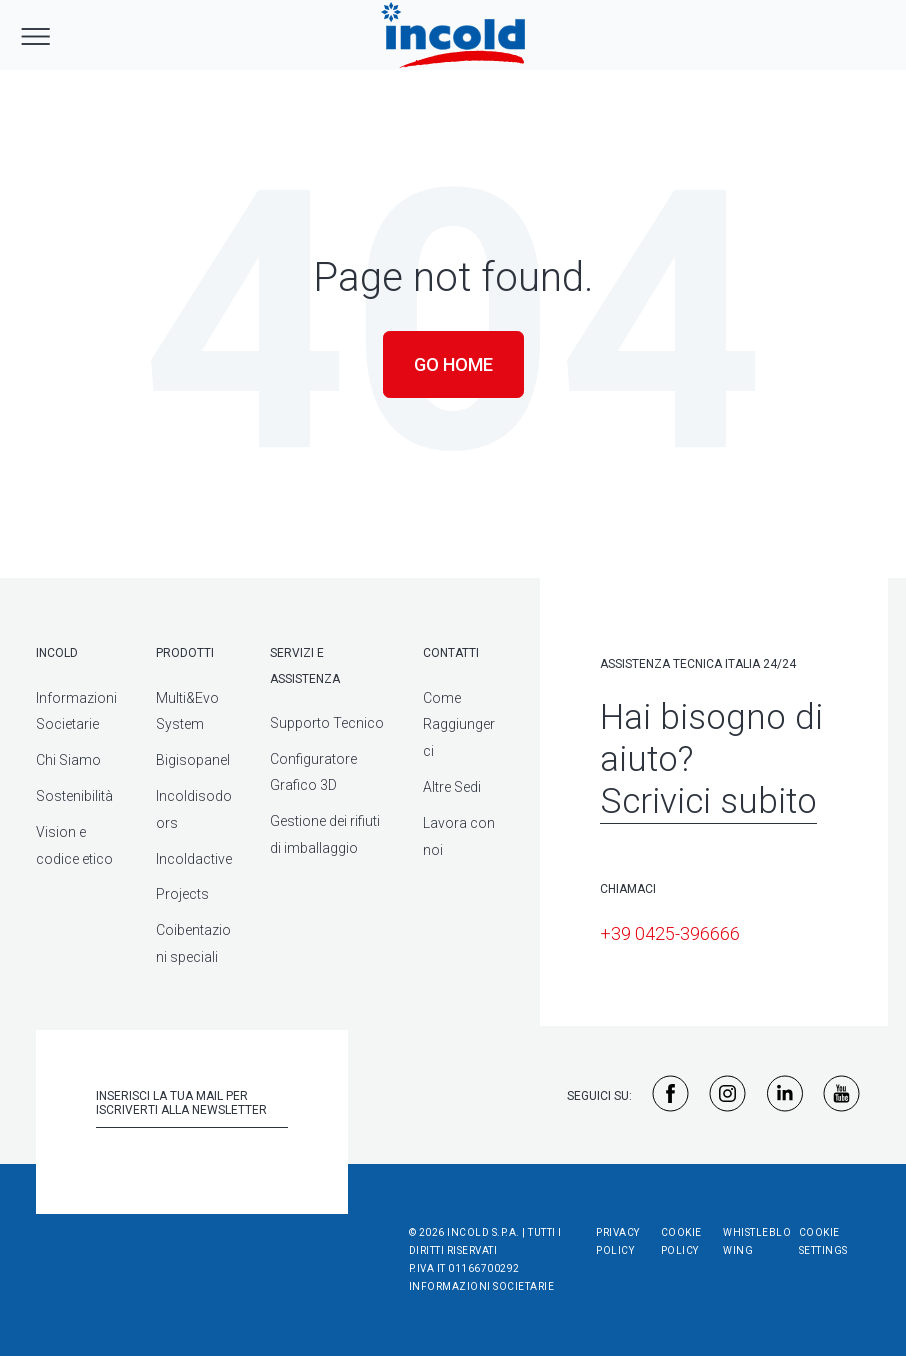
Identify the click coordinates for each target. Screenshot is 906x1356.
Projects (182, 894)
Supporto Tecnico (327, 723)
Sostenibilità (74, 796)
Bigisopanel (193, 760)
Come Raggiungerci (459, 725)
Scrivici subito (708, 801)
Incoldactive (194, 859)
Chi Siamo (68, 760)
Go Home (453, 364)
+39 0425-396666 (670, 933)
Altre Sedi (452, 787)
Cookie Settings (823, 1241)
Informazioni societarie (482, 1286)
